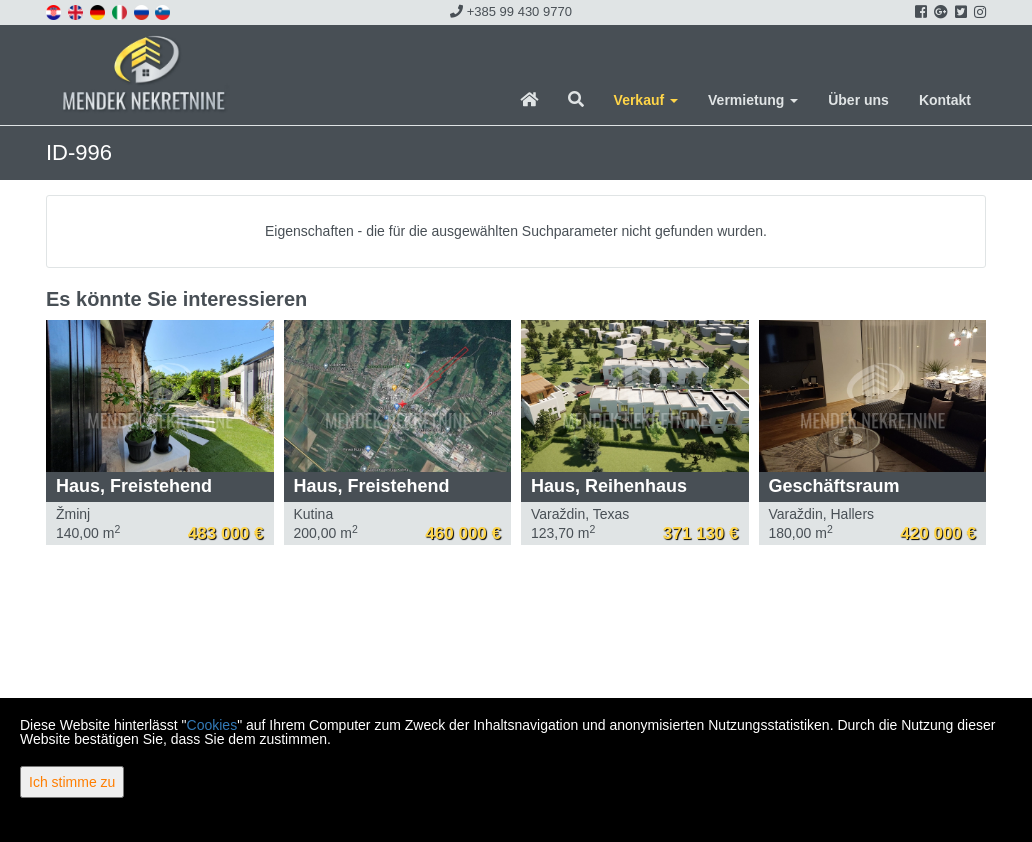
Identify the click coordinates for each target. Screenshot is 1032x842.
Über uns (858, 100)
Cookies (212, 725)
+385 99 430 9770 (511, 11)
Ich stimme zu (72, 782)
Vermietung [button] (753, 100)
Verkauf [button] (646, 100)
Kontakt (945, 100)
